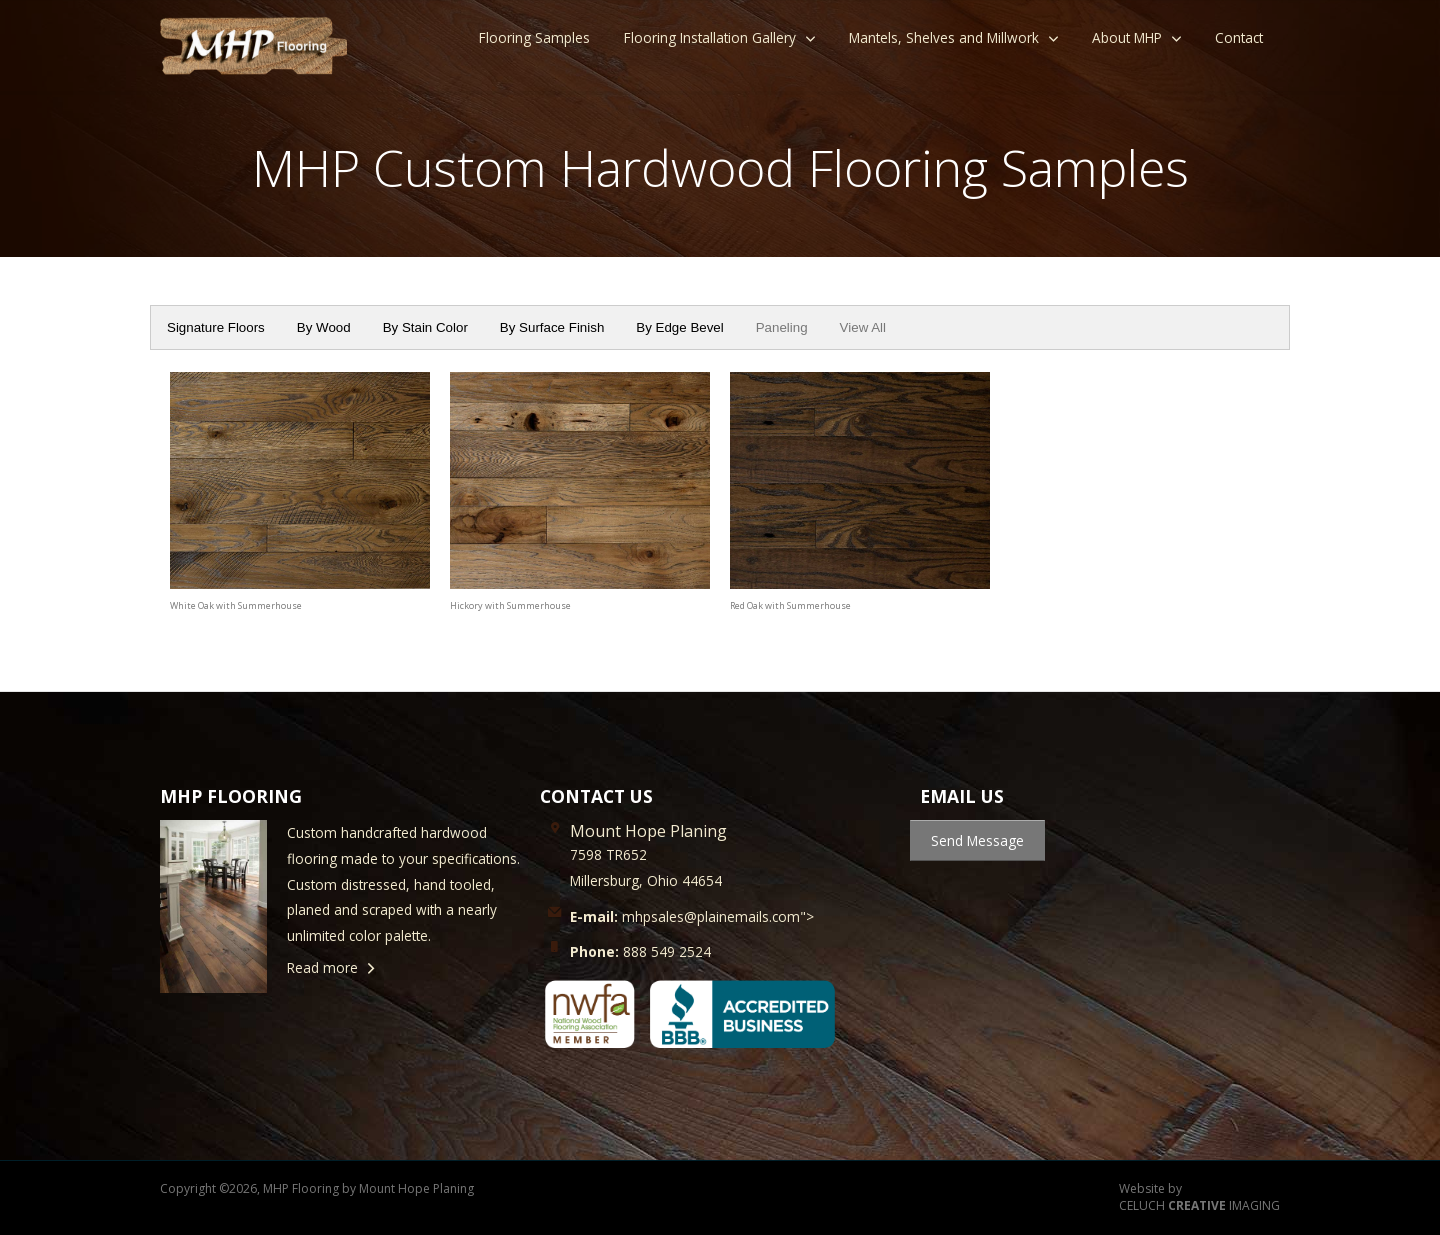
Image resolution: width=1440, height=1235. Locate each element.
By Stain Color (425, 327)
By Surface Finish (552, 327)
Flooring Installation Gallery (710, 37)
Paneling (782, 327)
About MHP (1127, 37)
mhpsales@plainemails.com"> (692, 916)
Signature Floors (216, 327)
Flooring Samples (534, 37)
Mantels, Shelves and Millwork (944, 37)
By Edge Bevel (679, 327)
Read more (322, 967)
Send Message (977, 840)
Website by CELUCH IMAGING (1199, 1197)
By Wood (324, 327)
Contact (1239, 37)
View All (863, 327)
